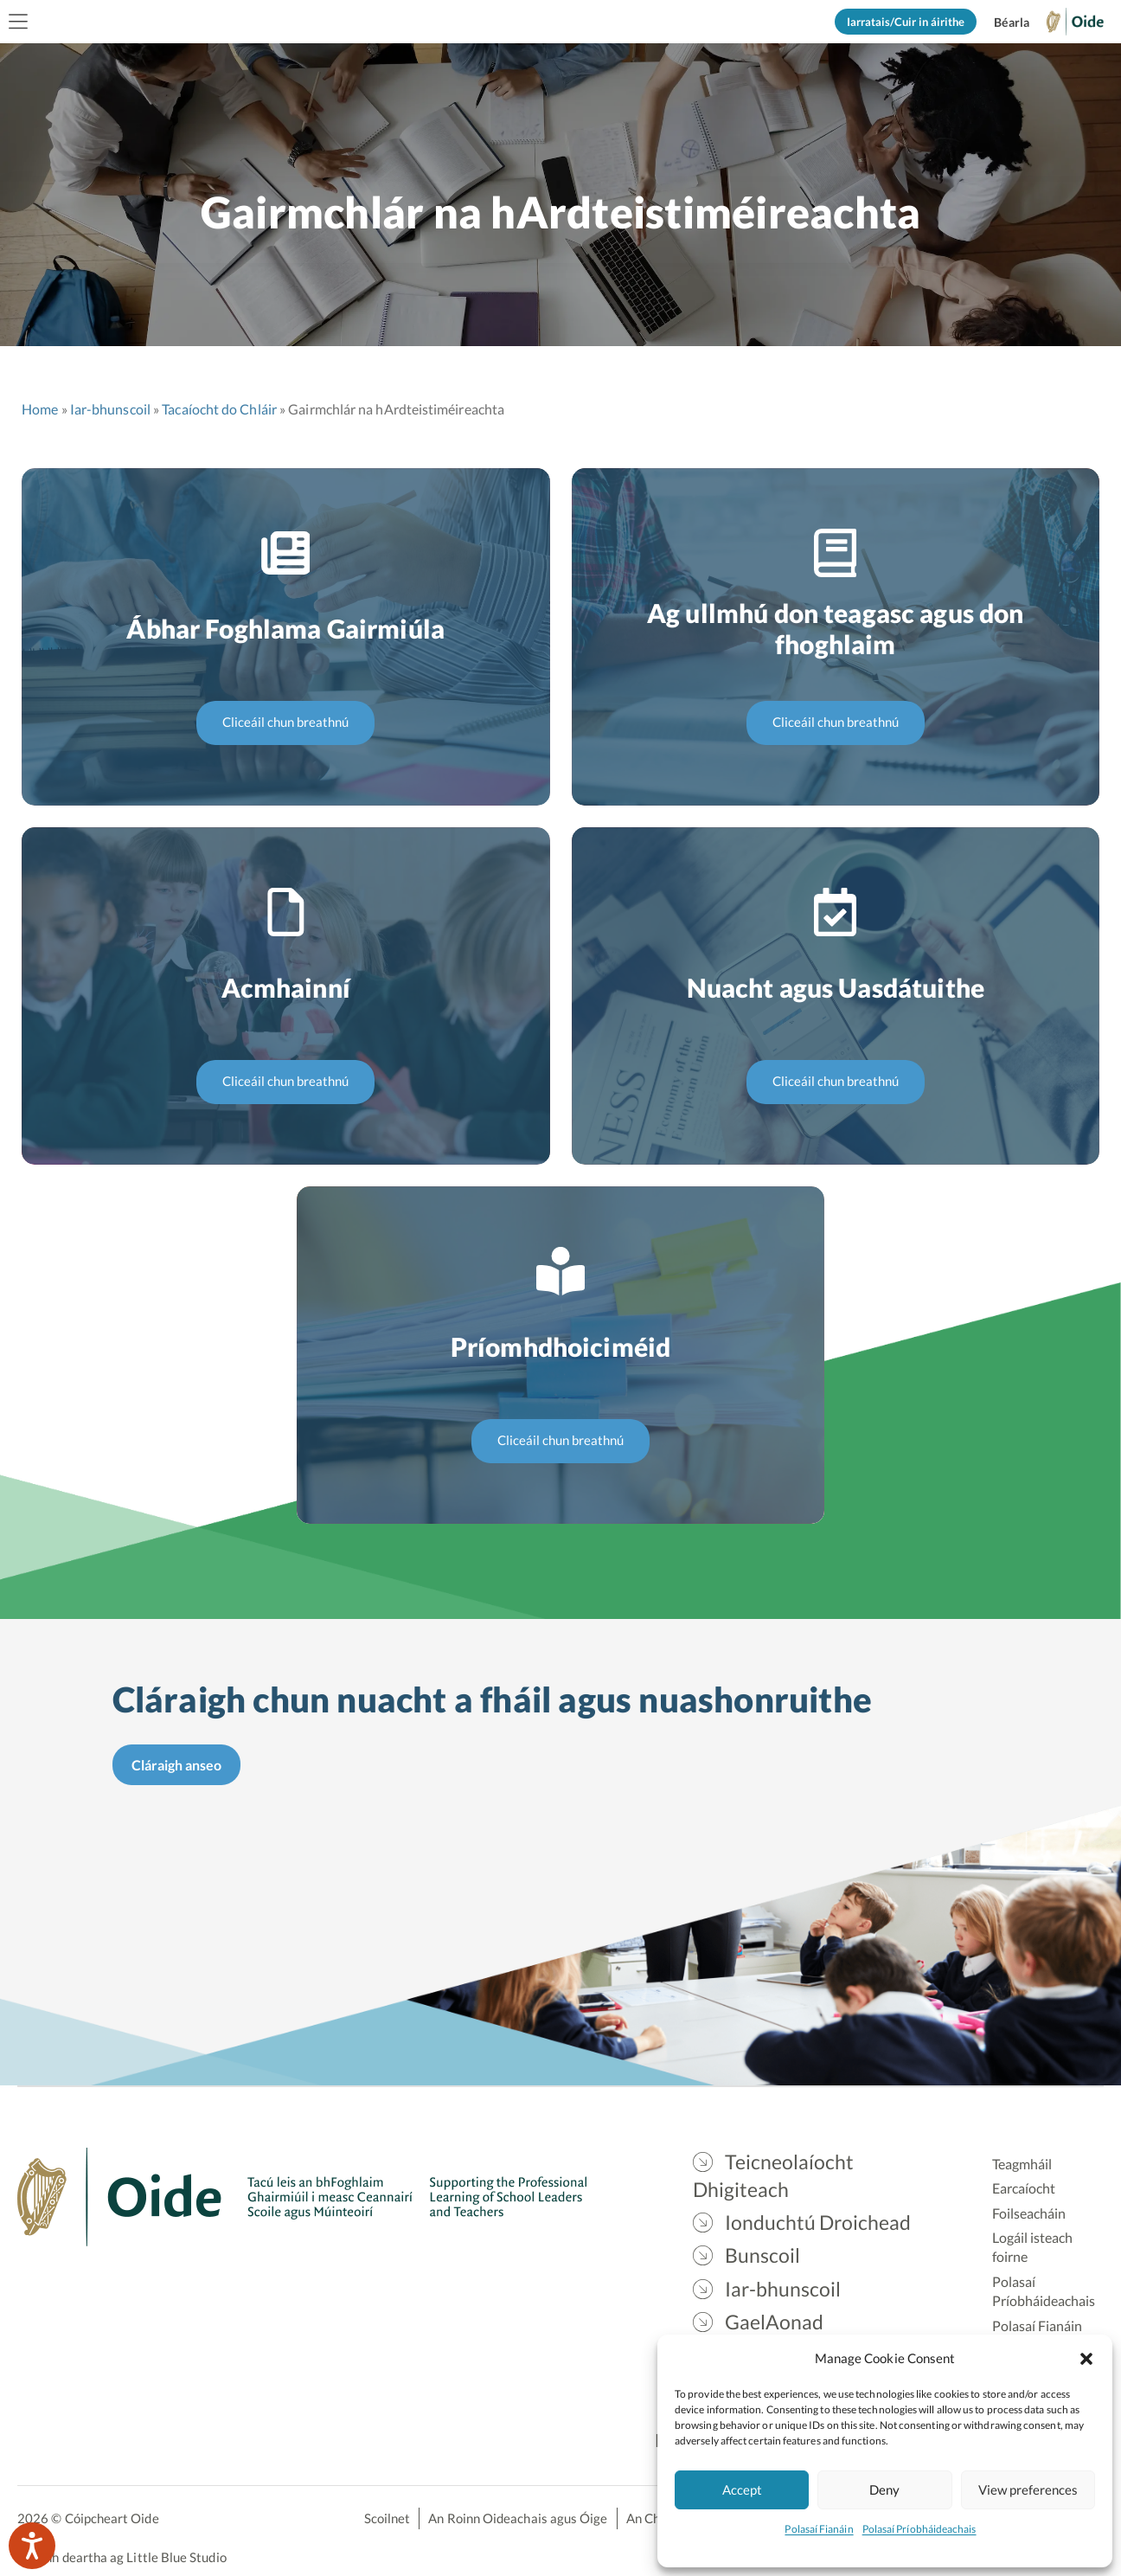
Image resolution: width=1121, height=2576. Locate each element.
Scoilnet (387, 2518)
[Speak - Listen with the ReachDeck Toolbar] (32, 2545)
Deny (884, 2489)
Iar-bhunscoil (110, 409)
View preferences (1028, 2489)
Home (40, 409)
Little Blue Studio (176, 2557)
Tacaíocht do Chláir (219, 409)
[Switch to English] (1011, 22)
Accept (742, 2489)
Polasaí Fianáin (819, 2528)
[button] (1086, 2358)
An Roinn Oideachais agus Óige (517, 2518)
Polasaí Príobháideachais (919, 2528)
